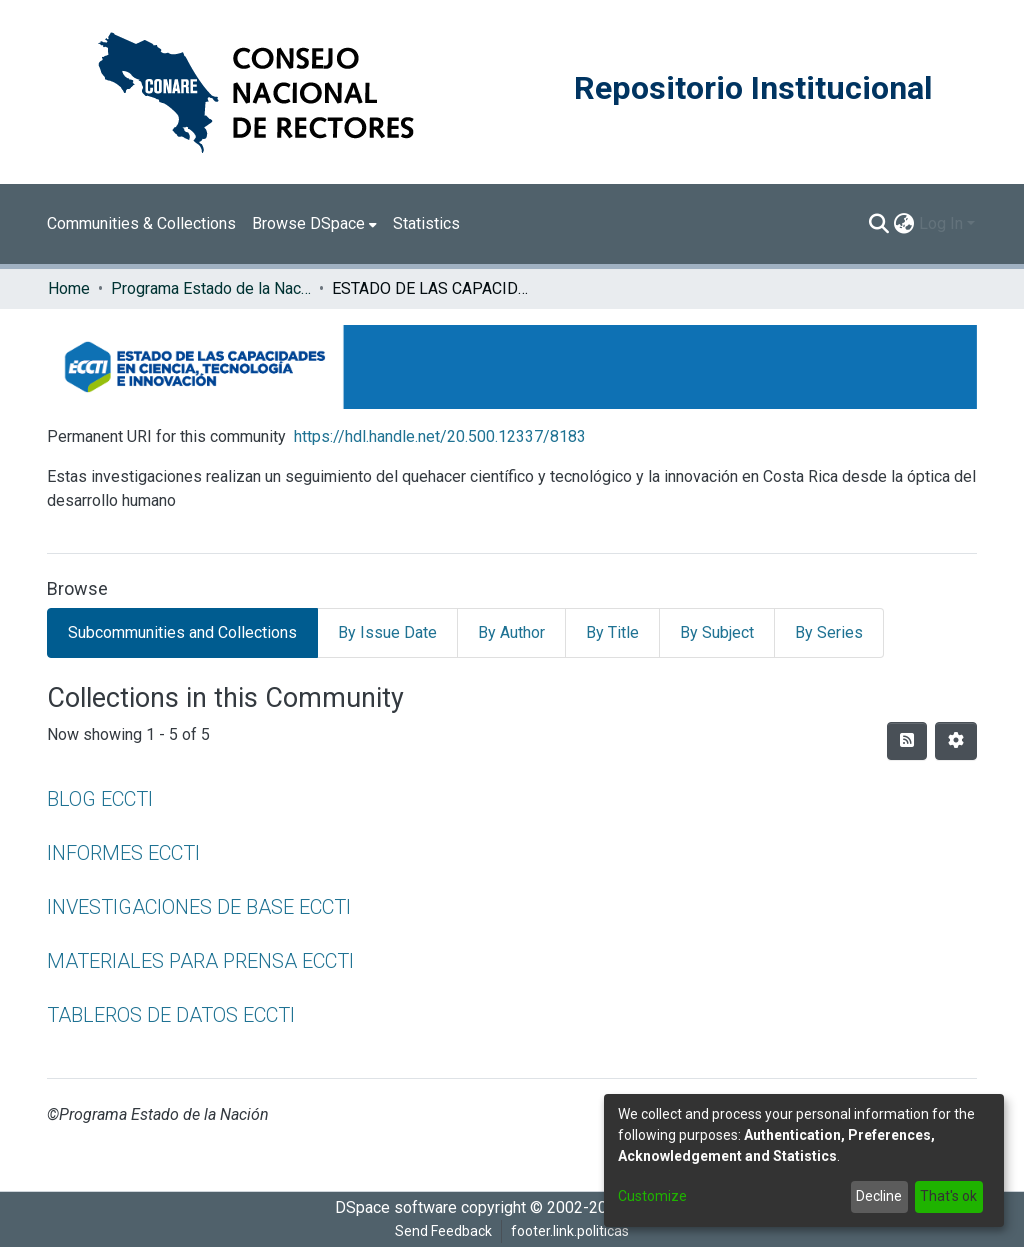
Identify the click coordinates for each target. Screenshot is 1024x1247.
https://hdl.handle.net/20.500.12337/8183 (440, 436)
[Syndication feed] (907, 741)
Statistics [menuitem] (426, 223)
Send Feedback (443, 1231)
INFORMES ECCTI (123, 853)
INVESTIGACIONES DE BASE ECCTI (199, 907)
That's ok (948, 1196)
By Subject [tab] (717, 632)
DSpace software (396, 1207)
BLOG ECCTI (100, 799)
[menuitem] (314, 224)
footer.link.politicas (570, 1231)
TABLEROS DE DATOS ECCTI (171, 1015)
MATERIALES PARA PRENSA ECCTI (200, 961)
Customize (652, 1196)
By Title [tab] (612, 632)
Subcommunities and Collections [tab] (182, 632)
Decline (879, 1196)
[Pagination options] (956, 741)
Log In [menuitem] (941, 223)
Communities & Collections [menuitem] (141, 223)
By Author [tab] (511, 632)
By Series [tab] (829, 632)
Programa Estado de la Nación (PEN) (211, 288)
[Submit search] (879, 224)
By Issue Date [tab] (387, 632)
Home (69, 288)
